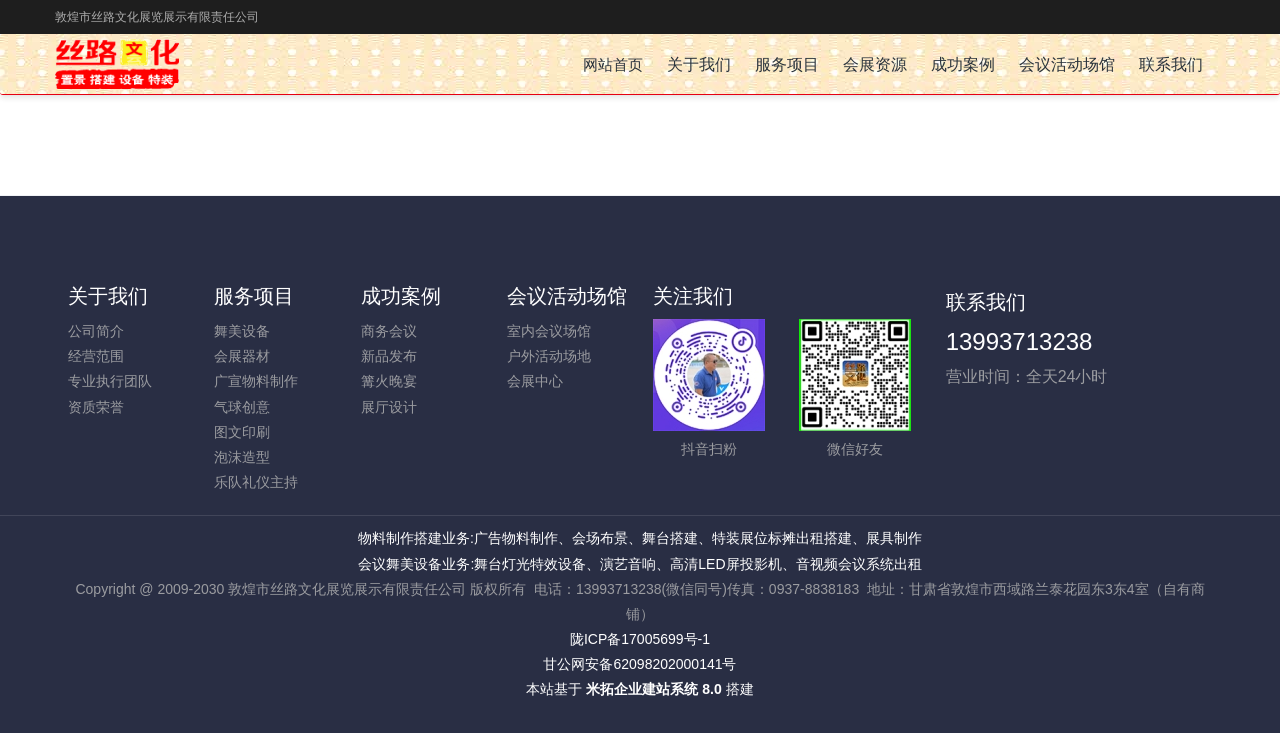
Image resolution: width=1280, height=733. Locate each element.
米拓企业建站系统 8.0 (653, 689)
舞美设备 (242, 331)
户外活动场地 (549, 356)
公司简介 (96, 331)
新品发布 (389, 356)
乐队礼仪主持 (256, 482)
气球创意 (242, 407)
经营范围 (96, 356)
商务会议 (389, 331)
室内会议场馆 (549, 331)
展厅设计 (389, 407)
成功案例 (401, 296)
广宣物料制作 (256, 381)
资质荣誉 (96, 407)
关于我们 (108, 296)
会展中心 (535, 381)
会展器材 (242, 356)
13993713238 (1019, 341)
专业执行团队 (110, 381)
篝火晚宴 (389, 381)
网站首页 (613, 64)
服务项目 (254, 296)
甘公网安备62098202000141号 (639, 664)
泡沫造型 (242, 457)
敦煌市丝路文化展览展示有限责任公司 (157, 17)
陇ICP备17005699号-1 (640, 639)
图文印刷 (242, 432)
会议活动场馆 (567, 296)
